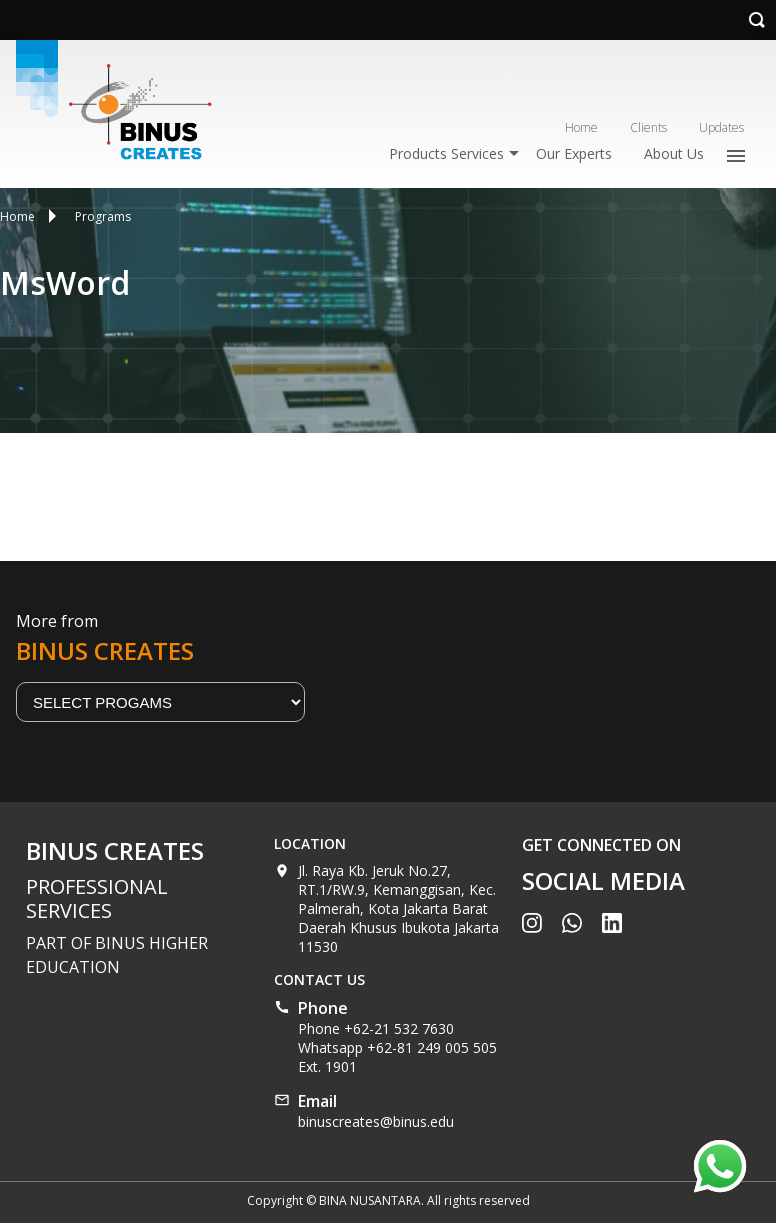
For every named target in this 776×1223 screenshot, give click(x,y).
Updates (721, 127)
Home (581, 127)
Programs (103, 216)
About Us (674, 153)
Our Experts (574, 153)
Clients (648, 127)
